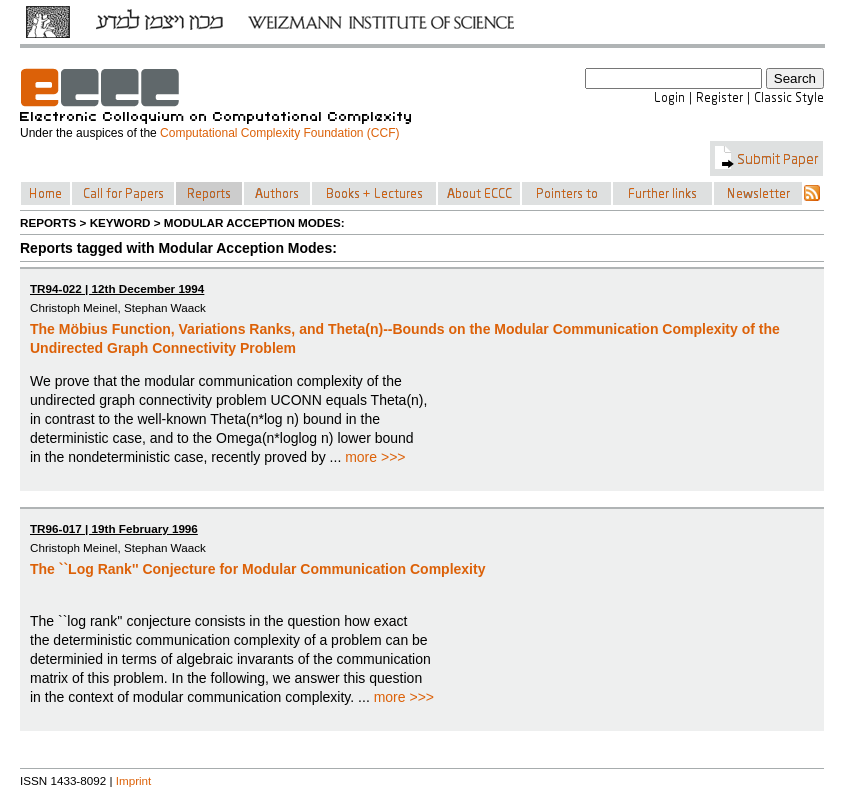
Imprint (134, 780)
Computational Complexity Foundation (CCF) (279, 133)
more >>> (375, 457)
